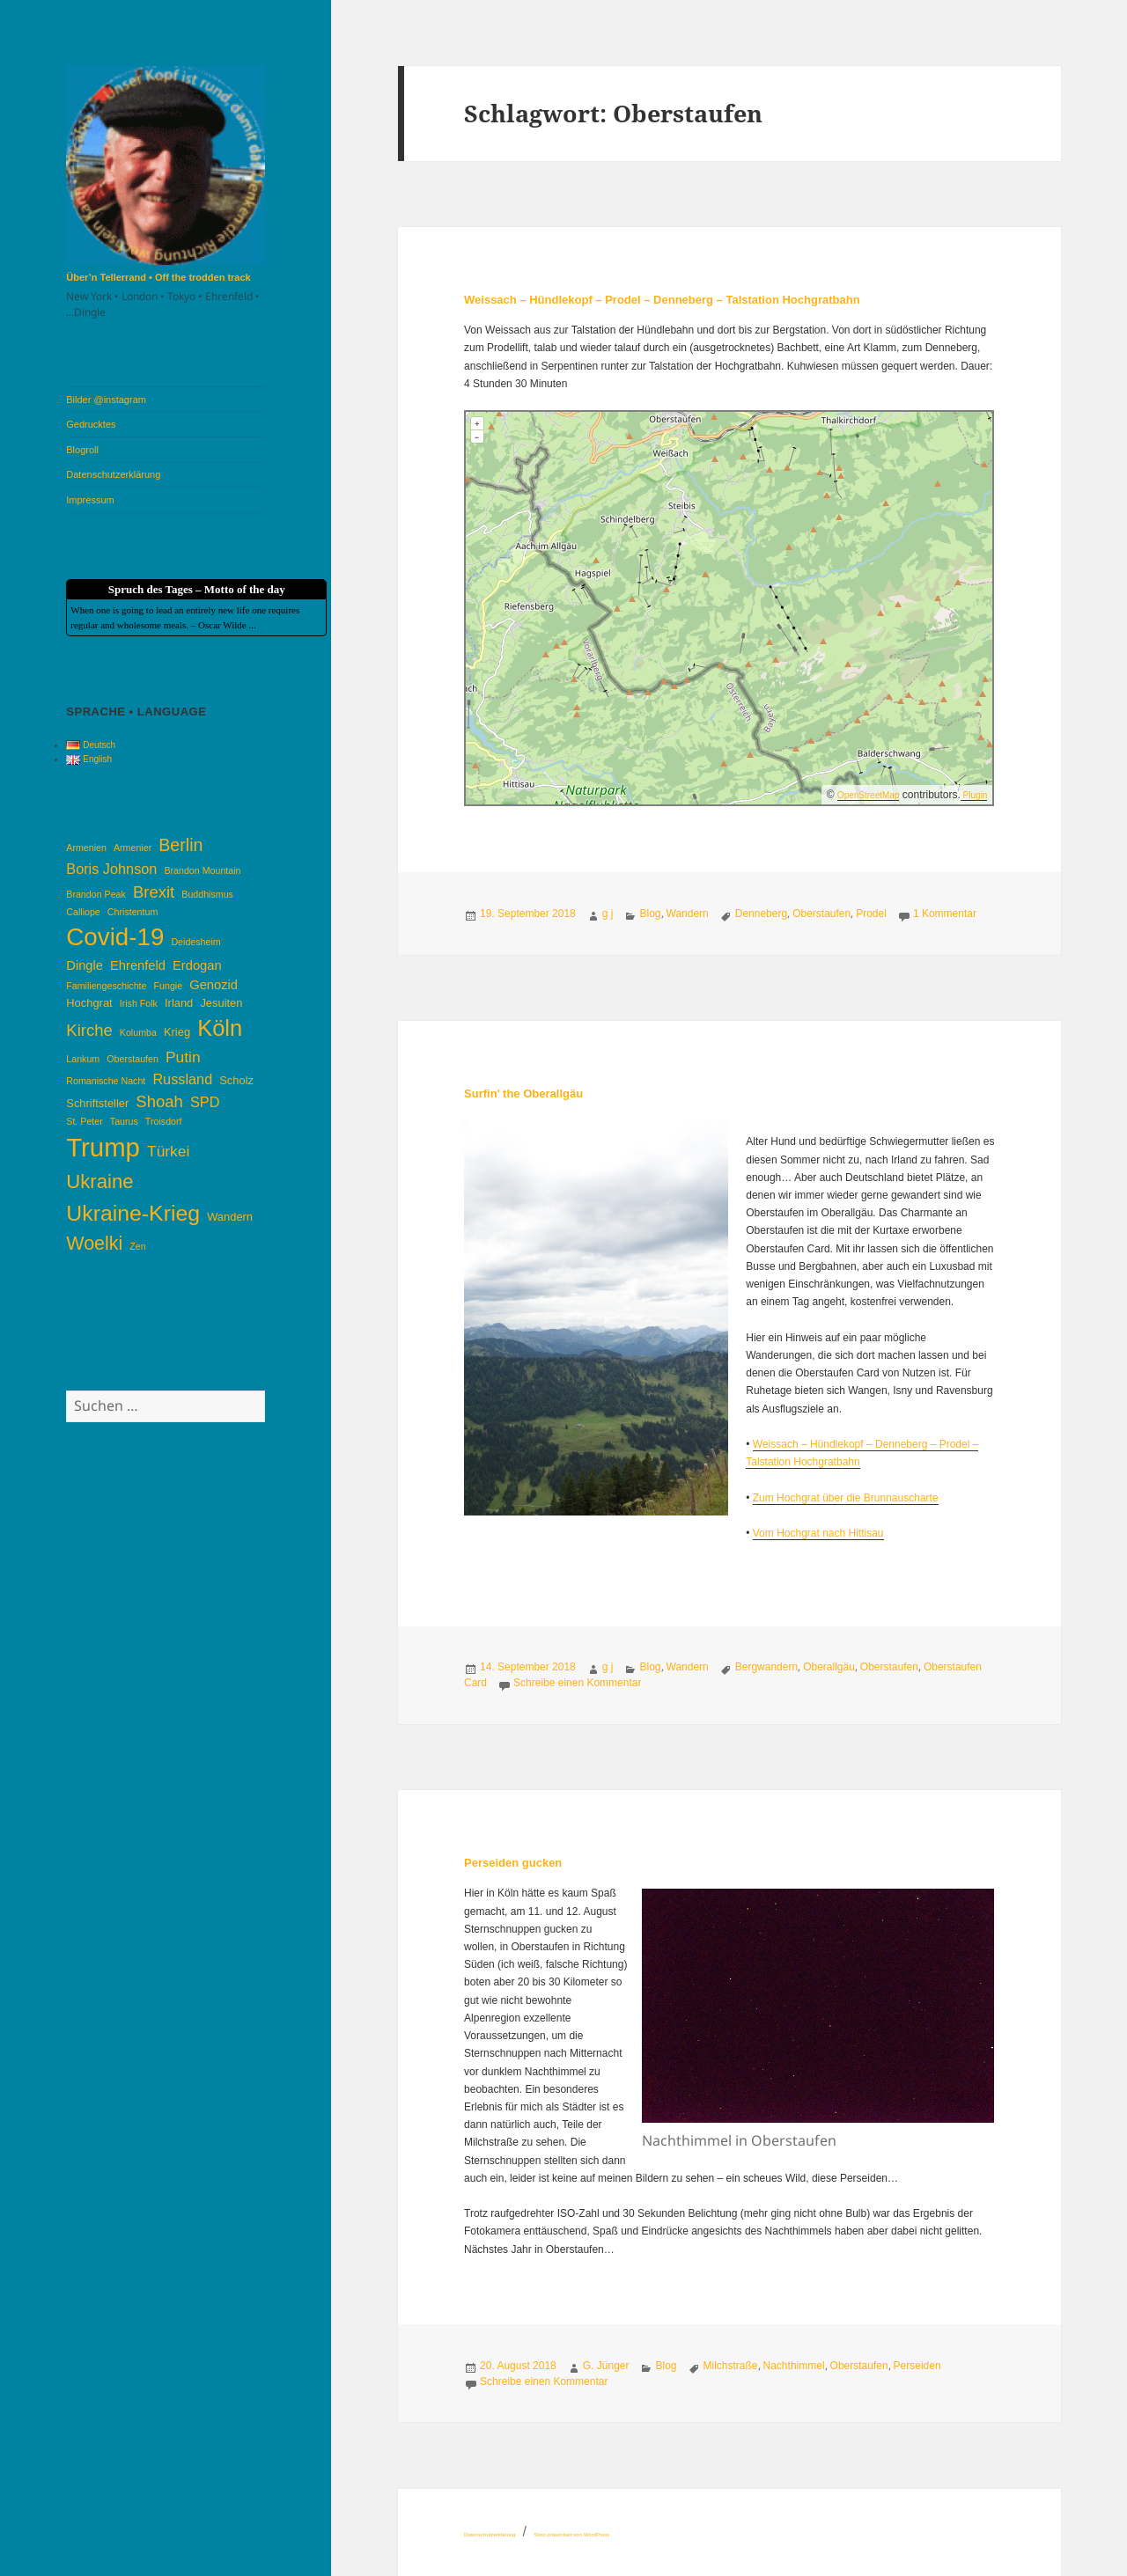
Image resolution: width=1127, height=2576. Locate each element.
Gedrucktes (90, 424)
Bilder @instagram (106, 399)
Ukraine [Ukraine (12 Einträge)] (99, 1182)
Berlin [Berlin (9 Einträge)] (180, 845)
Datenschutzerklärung (113, 474)
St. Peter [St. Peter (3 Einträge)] (84, 1121)
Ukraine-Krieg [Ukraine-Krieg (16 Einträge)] (133, 1213)
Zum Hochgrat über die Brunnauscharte (846, 1498)
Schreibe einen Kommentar (577, 1683)
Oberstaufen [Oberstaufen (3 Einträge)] (132, 1058)
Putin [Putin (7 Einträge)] (183, 1057)
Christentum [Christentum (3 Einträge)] (132, 911)
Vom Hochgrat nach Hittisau (818, 1533)
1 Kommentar (944, 913)
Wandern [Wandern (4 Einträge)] (230, 1216)
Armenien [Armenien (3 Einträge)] (86, 847)
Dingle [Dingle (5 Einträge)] (84, 965)
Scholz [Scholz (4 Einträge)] (236, 1080)
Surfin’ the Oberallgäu (523, 1093)
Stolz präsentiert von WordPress (571, 2534)
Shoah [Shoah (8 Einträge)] (159, 1101)
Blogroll (82, 449)
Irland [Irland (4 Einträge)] (179, 1002)
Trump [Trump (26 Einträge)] (103, 1147)
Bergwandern (766, 1667)
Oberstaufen (821, 913)
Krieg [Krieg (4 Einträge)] (177, 1031)
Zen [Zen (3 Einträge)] (137, 1246)
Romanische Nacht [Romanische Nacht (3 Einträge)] (105, 1080)
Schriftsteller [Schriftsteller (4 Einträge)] (97, 1103)
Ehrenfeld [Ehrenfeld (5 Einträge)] (138, 965)
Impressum (90, 500)
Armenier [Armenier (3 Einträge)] (132, 847)
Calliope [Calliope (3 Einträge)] (83, 911)
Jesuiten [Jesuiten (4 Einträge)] (221, 1002)
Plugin (974, 795)
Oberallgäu (829, 1667)
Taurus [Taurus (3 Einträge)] (124, 1121)
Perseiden (917, 2365)
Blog (649, 913)
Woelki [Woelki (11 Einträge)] (94, 1243)
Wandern (688, 913)
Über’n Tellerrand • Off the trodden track (158, 277)
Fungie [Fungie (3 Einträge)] (168, 985)
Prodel (871, 913)
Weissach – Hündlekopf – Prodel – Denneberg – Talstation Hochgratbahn (662, 299)
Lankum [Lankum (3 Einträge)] (82, 1058)
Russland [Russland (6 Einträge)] (182, 1079)
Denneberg (761, 913)
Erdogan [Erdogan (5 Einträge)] (197, 965)
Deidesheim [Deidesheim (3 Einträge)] (195, 941)
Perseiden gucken (513, 1862)
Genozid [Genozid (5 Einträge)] (213, 985)
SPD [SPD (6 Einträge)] (204, 1102)
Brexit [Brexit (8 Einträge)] (153, 892)
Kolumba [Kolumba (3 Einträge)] (138, 1032)
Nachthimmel (794, 2365)
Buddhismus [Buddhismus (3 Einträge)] (207, 894)
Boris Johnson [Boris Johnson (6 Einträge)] (111, 869)
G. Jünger (606, 2365)
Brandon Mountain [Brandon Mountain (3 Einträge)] (202, 870)
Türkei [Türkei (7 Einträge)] (168, 1151)
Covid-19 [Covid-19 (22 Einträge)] (115, 936)
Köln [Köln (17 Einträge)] (219, 1028)
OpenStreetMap (868, 795)
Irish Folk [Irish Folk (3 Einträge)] (139, 1003)
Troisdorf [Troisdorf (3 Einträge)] (163, 1121)
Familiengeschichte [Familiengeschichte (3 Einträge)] (106, 985)
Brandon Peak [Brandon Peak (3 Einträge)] (96, 894)
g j (608, 913)
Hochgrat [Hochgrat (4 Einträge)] (89, 1002)
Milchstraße (730, 2365)
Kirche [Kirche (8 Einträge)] (89, 1030)
